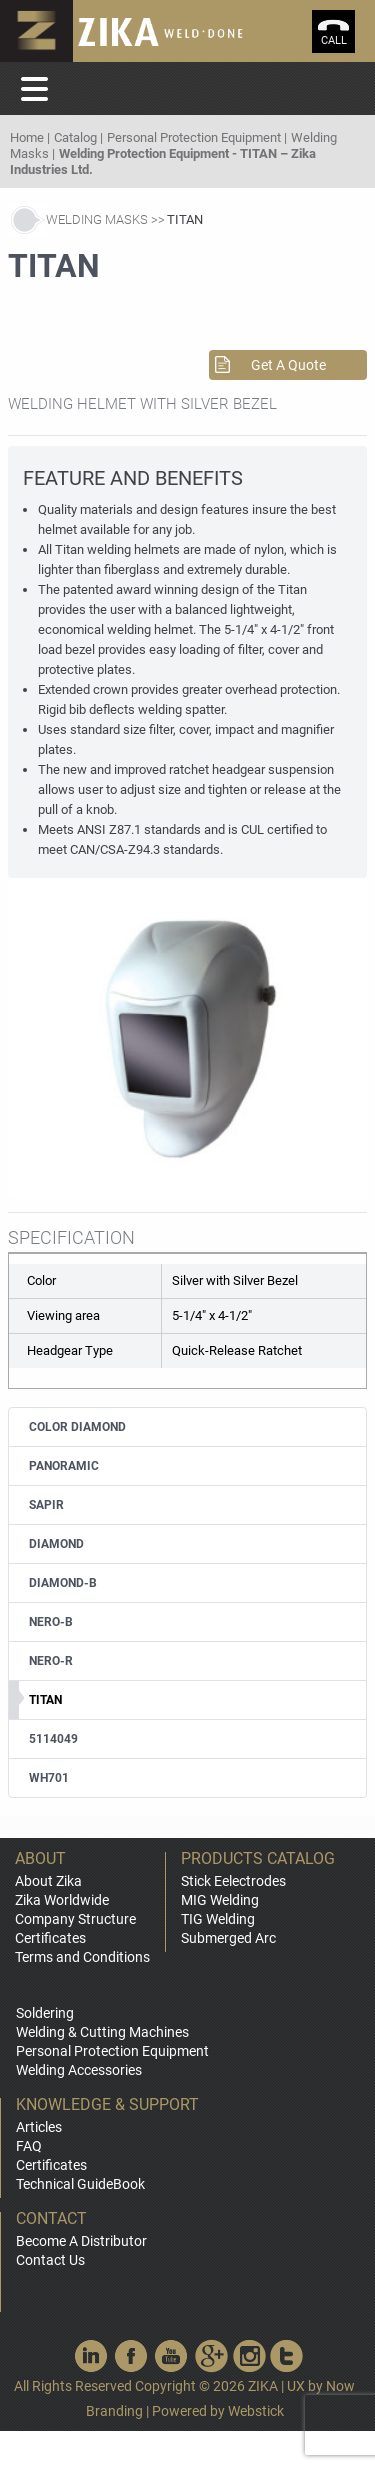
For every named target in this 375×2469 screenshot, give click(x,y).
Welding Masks (97, 219)
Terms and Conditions (82, 1957)
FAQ (29, 2146)
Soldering (45, 2013)
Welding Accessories (79, 2070)
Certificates (50, 1938)
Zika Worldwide (62, 1900)
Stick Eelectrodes (233, 1881)
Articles (39, 2127)
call (334, 40)
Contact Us (50, 2260)
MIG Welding (220, 1900)
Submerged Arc (228, 1938)
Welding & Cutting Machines (102, 2032)
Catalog (75, 137)
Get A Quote (288, 365)
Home (27, 137)
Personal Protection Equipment (194, 137)
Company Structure (75, 1919)
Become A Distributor (81, 2241)
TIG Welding (218, 1919)
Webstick (256, 2411)
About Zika (48, 1881)
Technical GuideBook (80, 2184)
